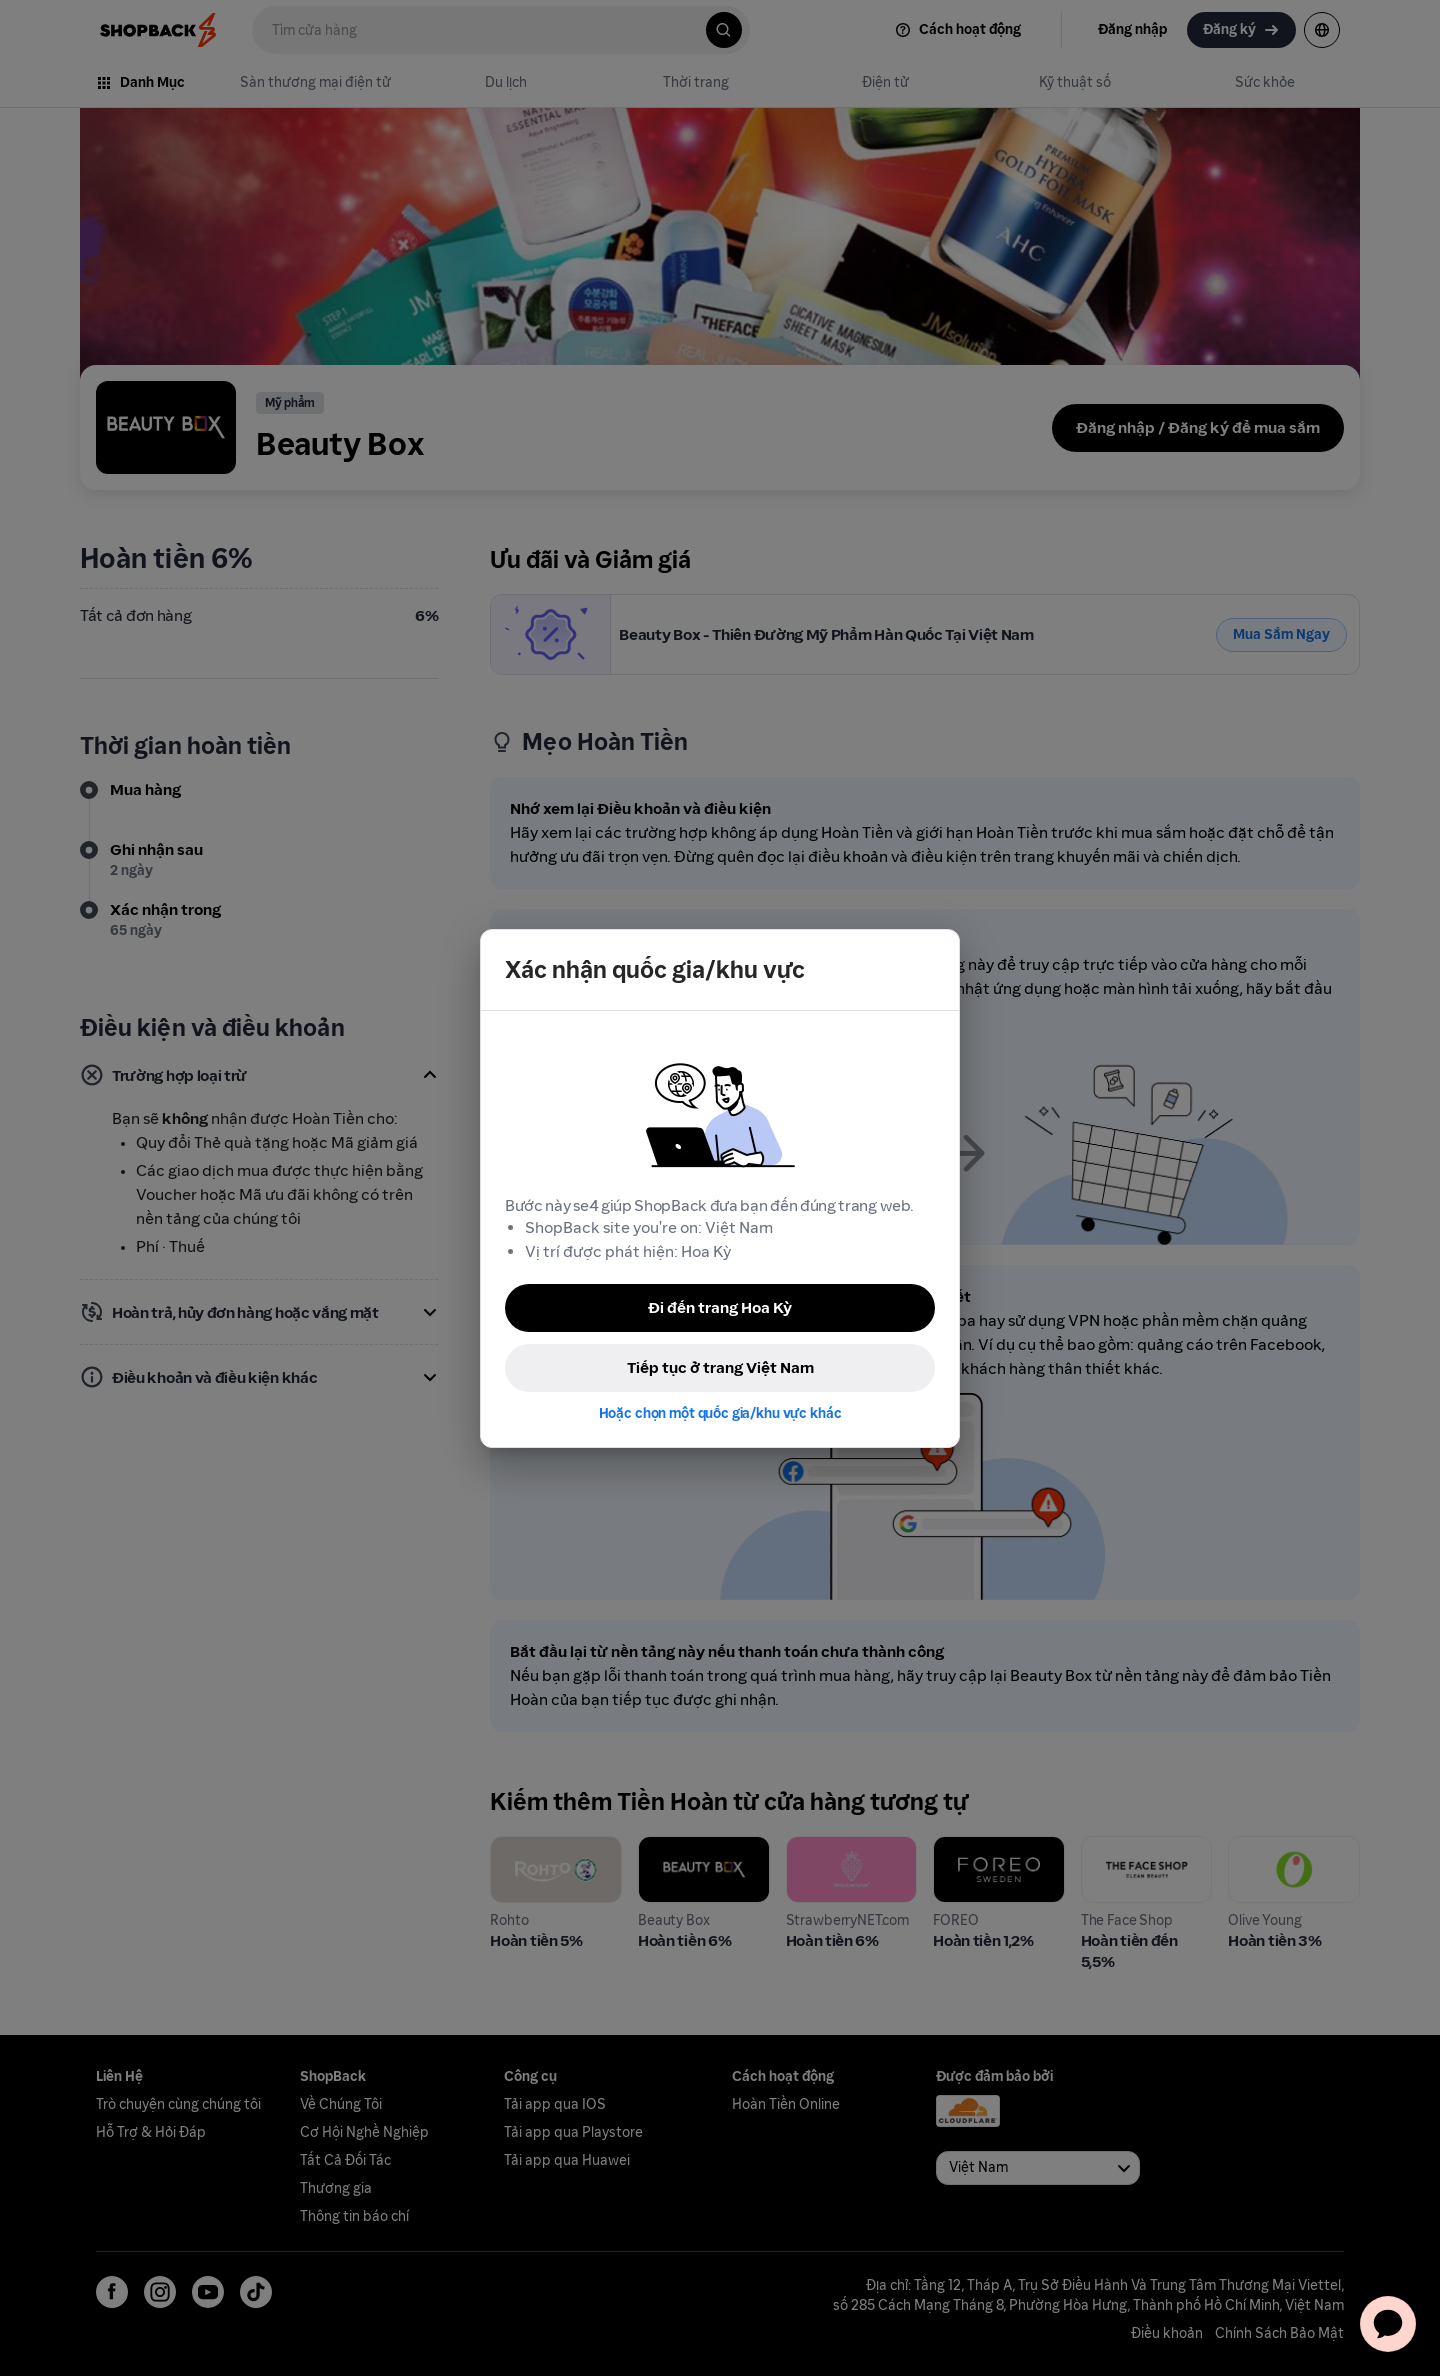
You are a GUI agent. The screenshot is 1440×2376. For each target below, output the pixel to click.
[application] (1388, 2324)
